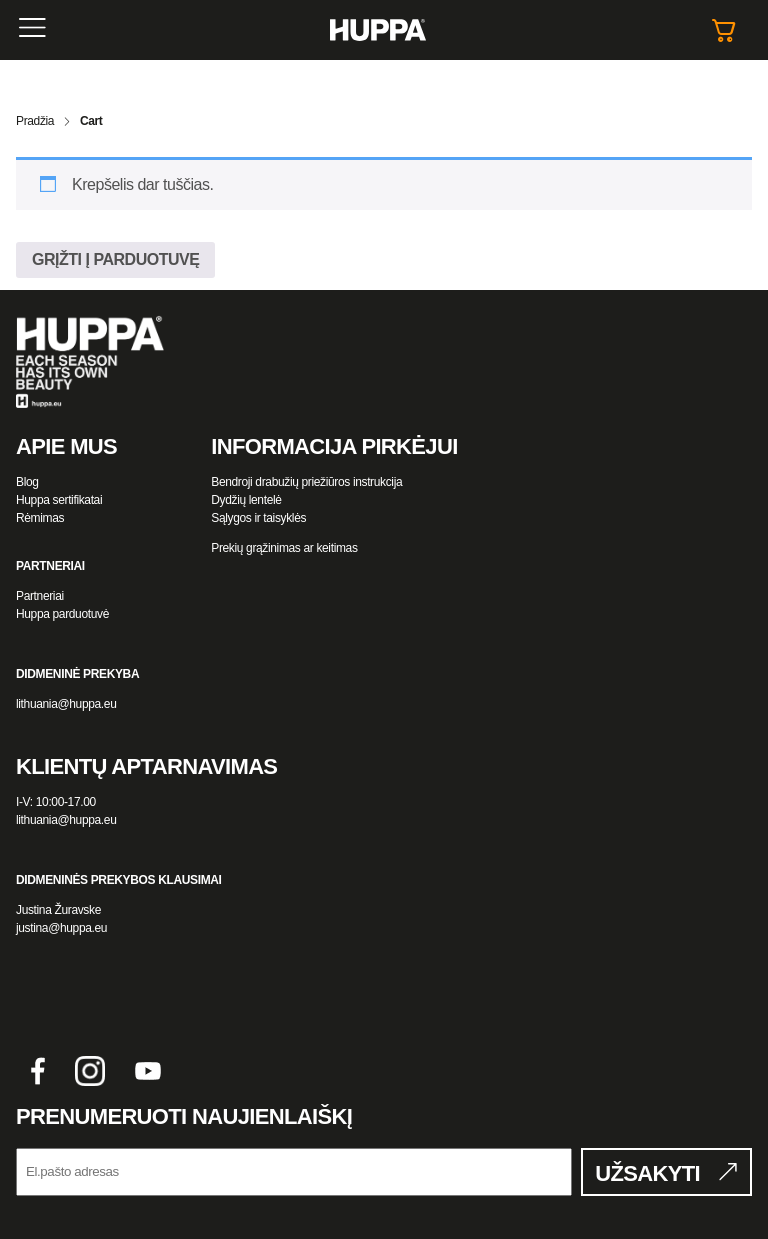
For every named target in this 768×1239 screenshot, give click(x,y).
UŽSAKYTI (647, 1173)
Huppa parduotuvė (62, 614)
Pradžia (35, 121)
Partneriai (40, 596)
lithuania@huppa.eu (66, 704)
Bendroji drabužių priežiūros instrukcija (306, 482)
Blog (27, 482)
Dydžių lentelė (246, 500)
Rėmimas (40, 518)
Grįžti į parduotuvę (115, 259)
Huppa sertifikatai (59, 500)
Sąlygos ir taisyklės (258, 518)
